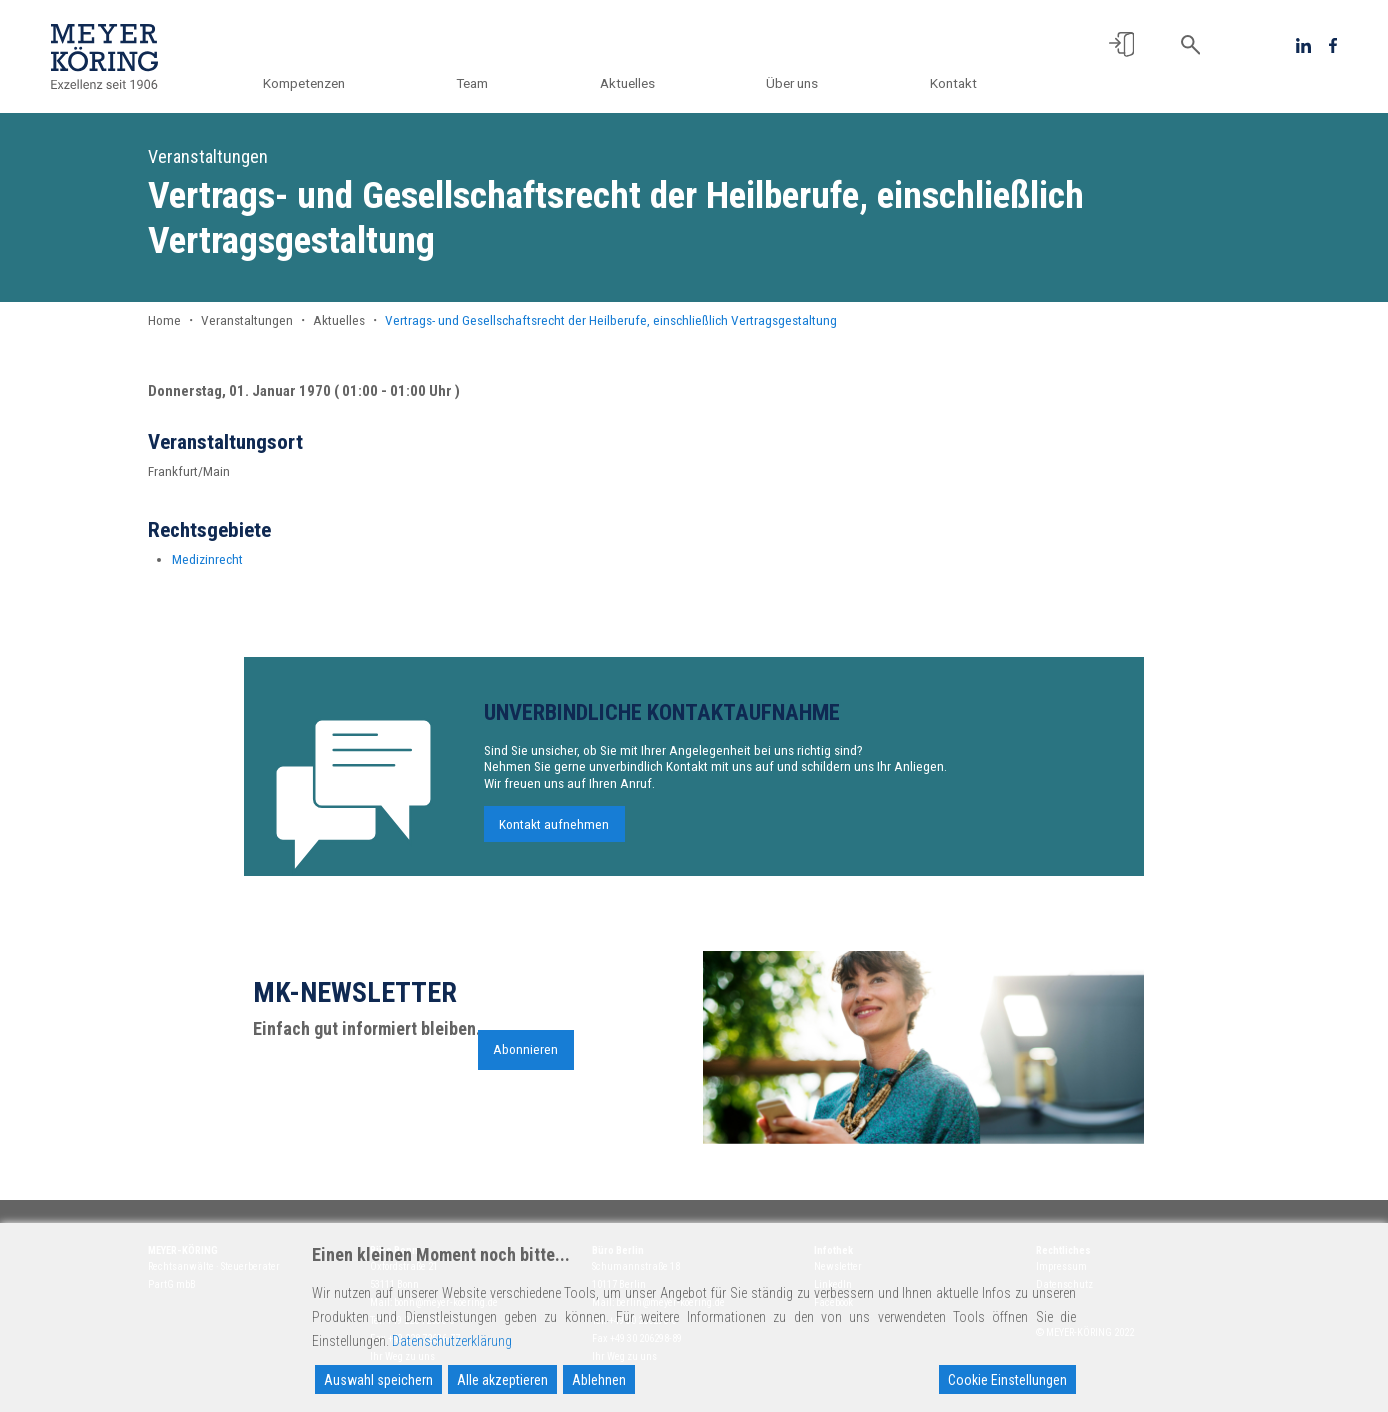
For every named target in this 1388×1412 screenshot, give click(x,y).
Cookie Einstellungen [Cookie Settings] (1007, 1380)
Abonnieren (525, 1057)
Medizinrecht (207, 559)
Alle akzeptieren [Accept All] (502, 1380)
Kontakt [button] (953, 83)
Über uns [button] (793, 83)
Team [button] (473, 83)
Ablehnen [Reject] (599, 1380)
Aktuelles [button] (627, 83)
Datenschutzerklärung (452, 1341)
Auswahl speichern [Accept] (378, 1380)
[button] (1121, 44)
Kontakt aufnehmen (554, 831)
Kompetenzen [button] (305, 83)
